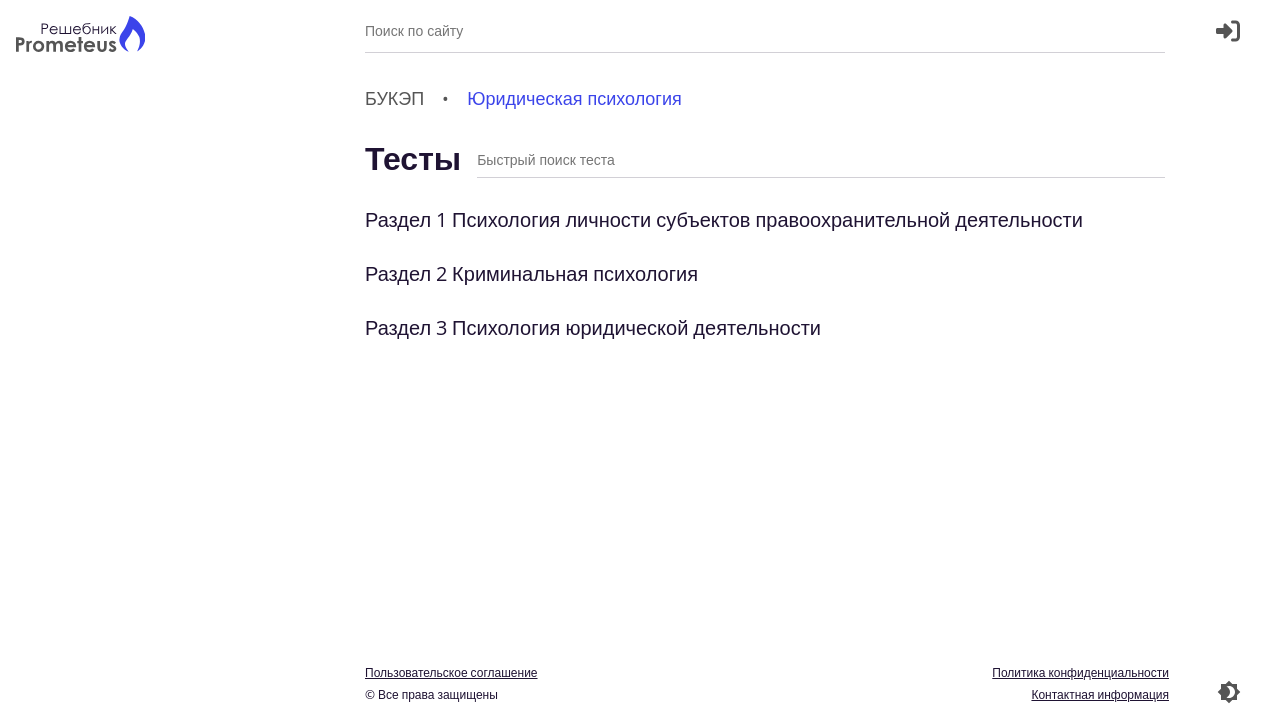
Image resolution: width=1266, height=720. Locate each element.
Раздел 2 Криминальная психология (531, 273)
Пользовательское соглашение (451, 672)
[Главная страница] (80, 36)
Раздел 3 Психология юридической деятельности (593, 327)
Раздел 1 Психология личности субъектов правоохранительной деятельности (724, 219)
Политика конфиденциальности (1080, 672)
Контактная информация (1100, 694)
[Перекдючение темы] (1229, 692)
